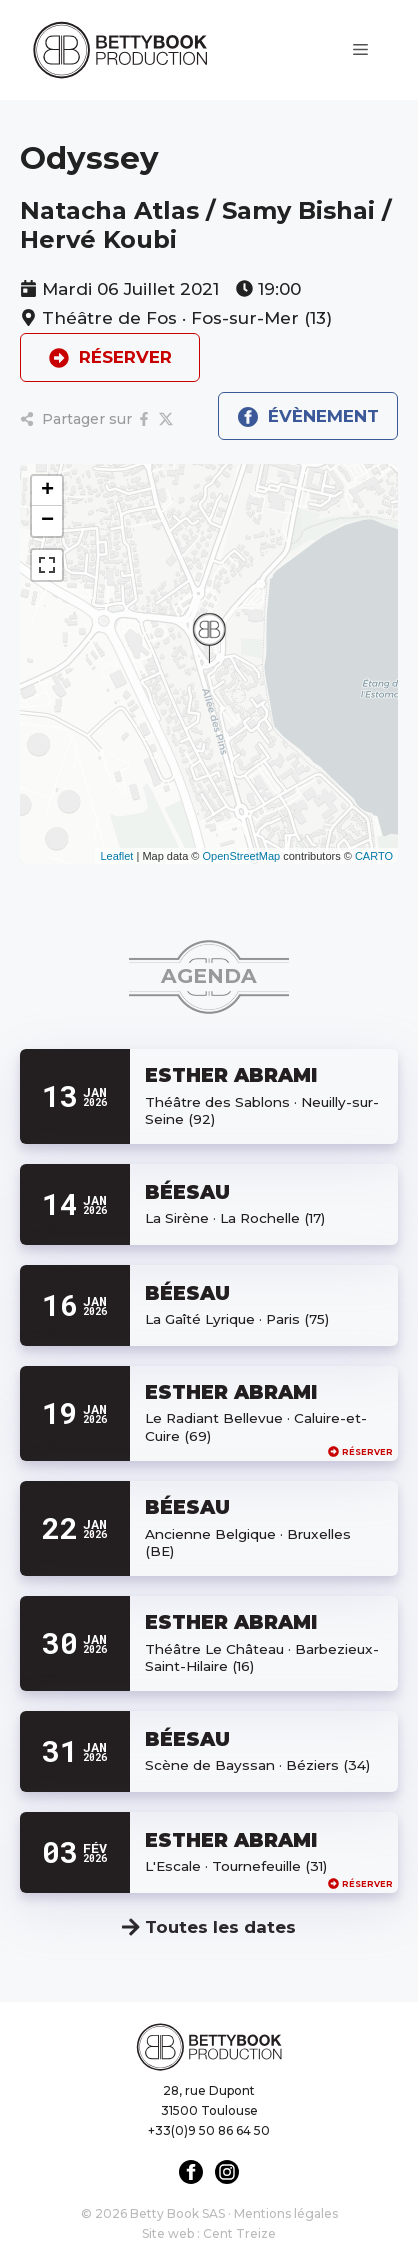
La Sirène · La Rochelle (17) (235, 1218)
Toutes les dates (209, 1927)
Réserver (360, 1452)
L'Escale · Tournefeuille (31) (236, 1866)
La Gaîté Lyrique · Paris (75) (237, 1319)
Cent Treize (239, 2233)
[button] (209, 638)
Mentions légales (286, 2213)
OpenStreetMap (241, 856)
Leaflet (116, 856)
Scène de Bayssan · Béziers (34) (257, 1765)
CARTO (374, 856)
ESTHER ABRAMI (231, 1075)
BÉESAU (187, 1192)
